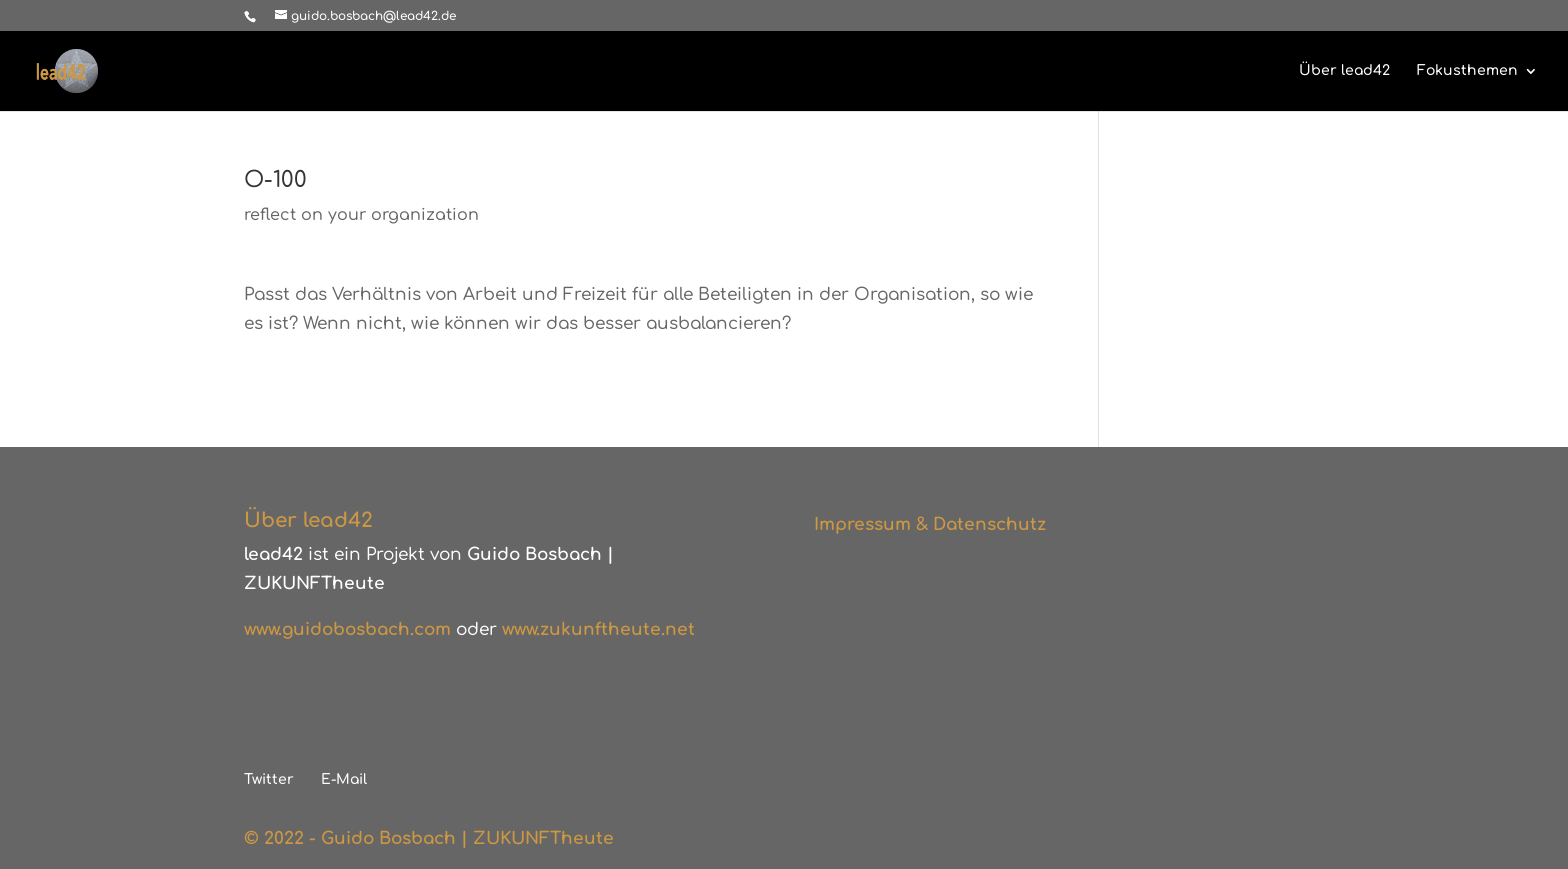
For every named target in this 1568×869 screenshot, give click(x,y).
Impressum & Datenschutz (930, 524)
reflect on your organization (361, 215)
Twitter (269, 779)
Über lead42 (1344, 71)
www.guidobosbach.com (347, 629)
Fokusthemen (1467, 71)
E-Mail (344, 779)
